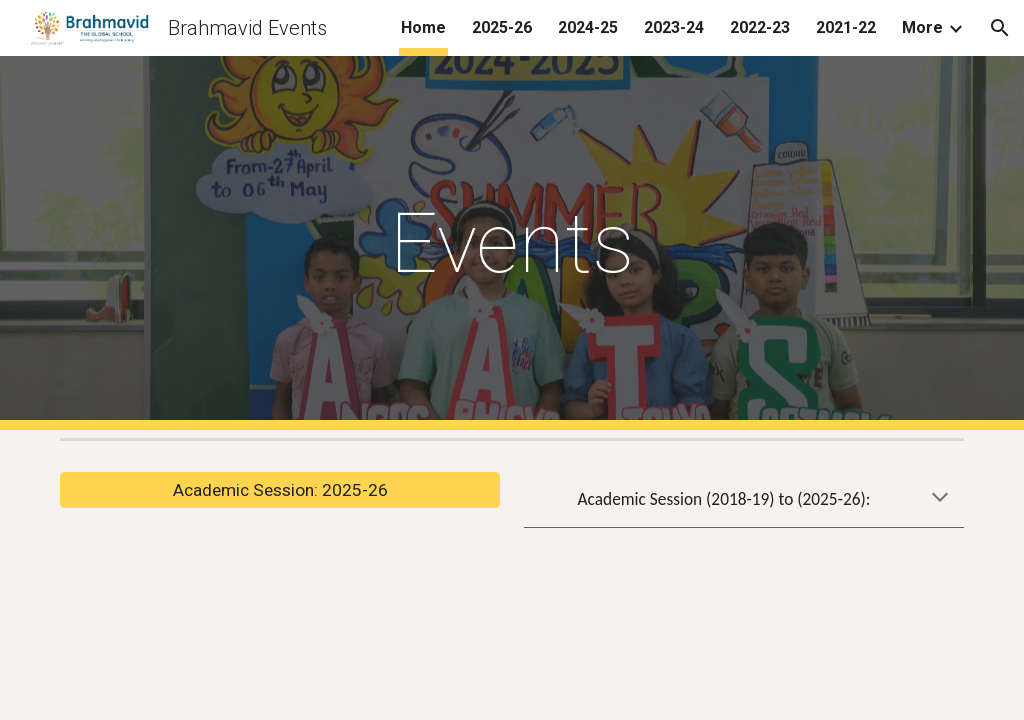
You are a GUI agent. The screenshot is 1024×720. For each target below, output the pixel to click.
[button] (1000, 28)
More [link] (922, 27)
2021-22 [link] (846, 27)
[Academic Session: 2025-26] (280, 490)
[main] (512, 243)
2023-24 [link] (674, 27)
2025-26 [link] (502, 27)
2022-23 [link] (760, 27)
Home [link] (423, 27)
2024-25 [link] (588, 27)
